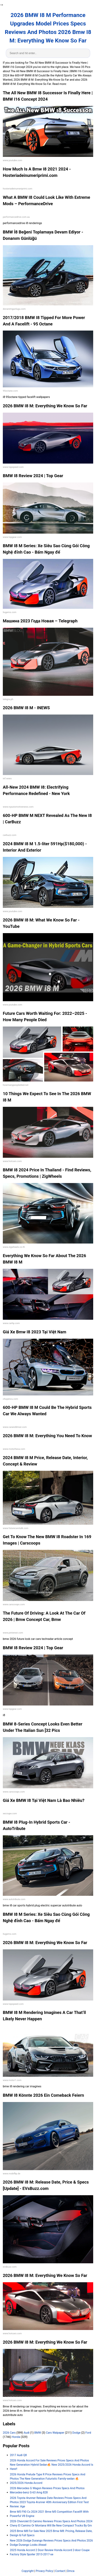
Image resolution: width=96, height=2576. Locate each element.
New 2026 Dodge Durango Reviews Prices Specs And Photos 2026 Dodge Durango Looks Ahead (51, 2542)
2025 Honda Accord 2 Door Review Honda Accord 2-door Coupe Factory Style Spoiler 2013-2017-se (50, 2552)
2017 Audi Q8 (18, 2455)
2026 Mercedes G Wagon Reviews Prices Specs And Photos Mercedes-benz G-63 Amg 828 (47, 2490)
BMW (37, 2432)
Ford (88, 2432)
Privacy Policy (44, 2571)
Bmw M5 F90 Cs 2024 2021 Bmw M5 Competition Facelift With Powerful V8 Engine (49, 2514)
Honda (16, 2437)
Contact (60, 2571)
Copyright (28, 2571)
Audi (26, 2432)
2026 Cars (9, 2432)
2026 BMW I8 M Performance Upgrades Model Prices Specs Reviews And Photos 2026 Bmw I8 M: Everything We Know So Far (48, 28)
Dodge (76, 2432)
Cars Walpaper (55, 2432)
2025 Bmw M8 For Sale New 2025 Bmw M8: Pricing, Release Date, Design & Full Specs (51, 2533)
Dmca (71, 2571)
